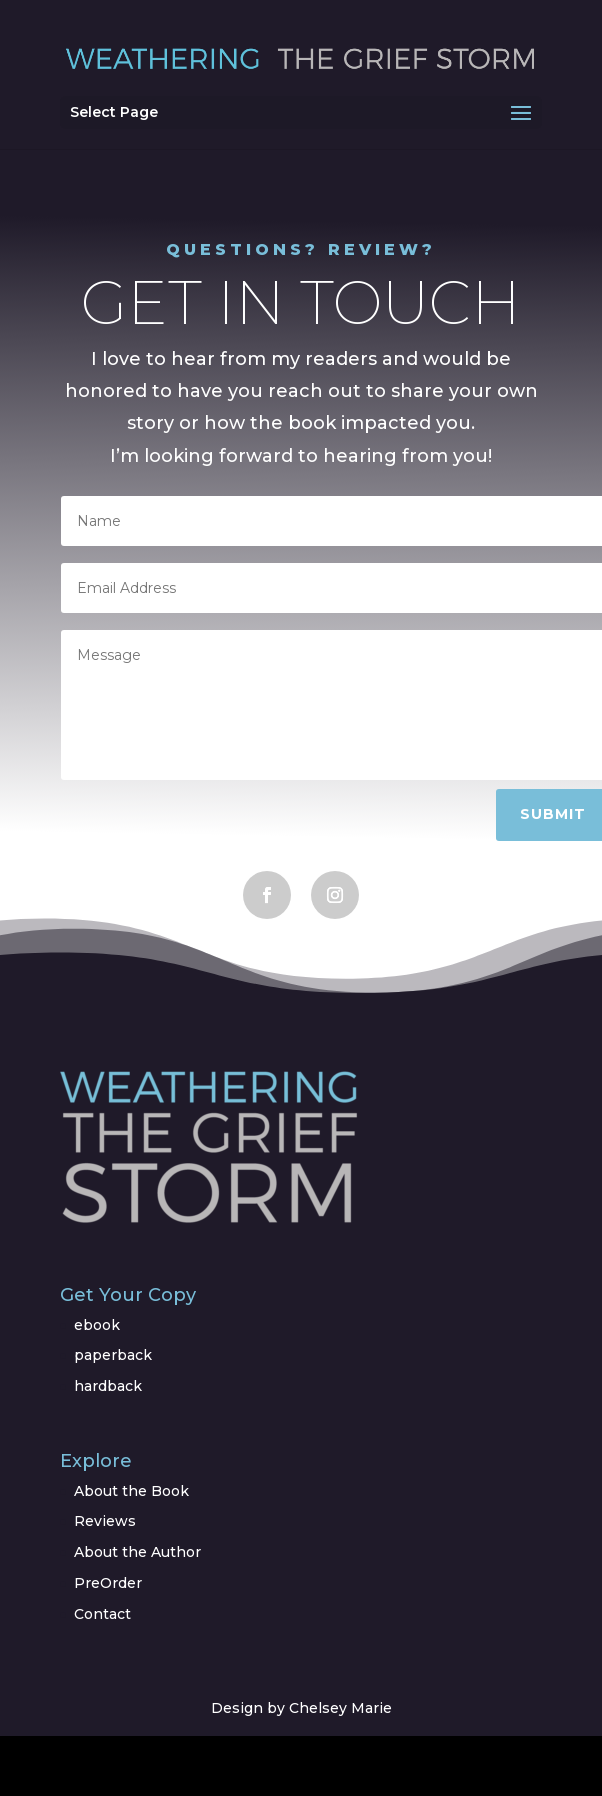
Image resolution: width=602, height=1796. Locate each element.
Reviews (105, 1521)
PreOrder (108, 1583)
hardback (108, 1386)
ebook (97, 1325)
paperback (113, 1355)
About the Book (131, 1491)
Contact (102, 1614)
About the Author (137, 1552)
